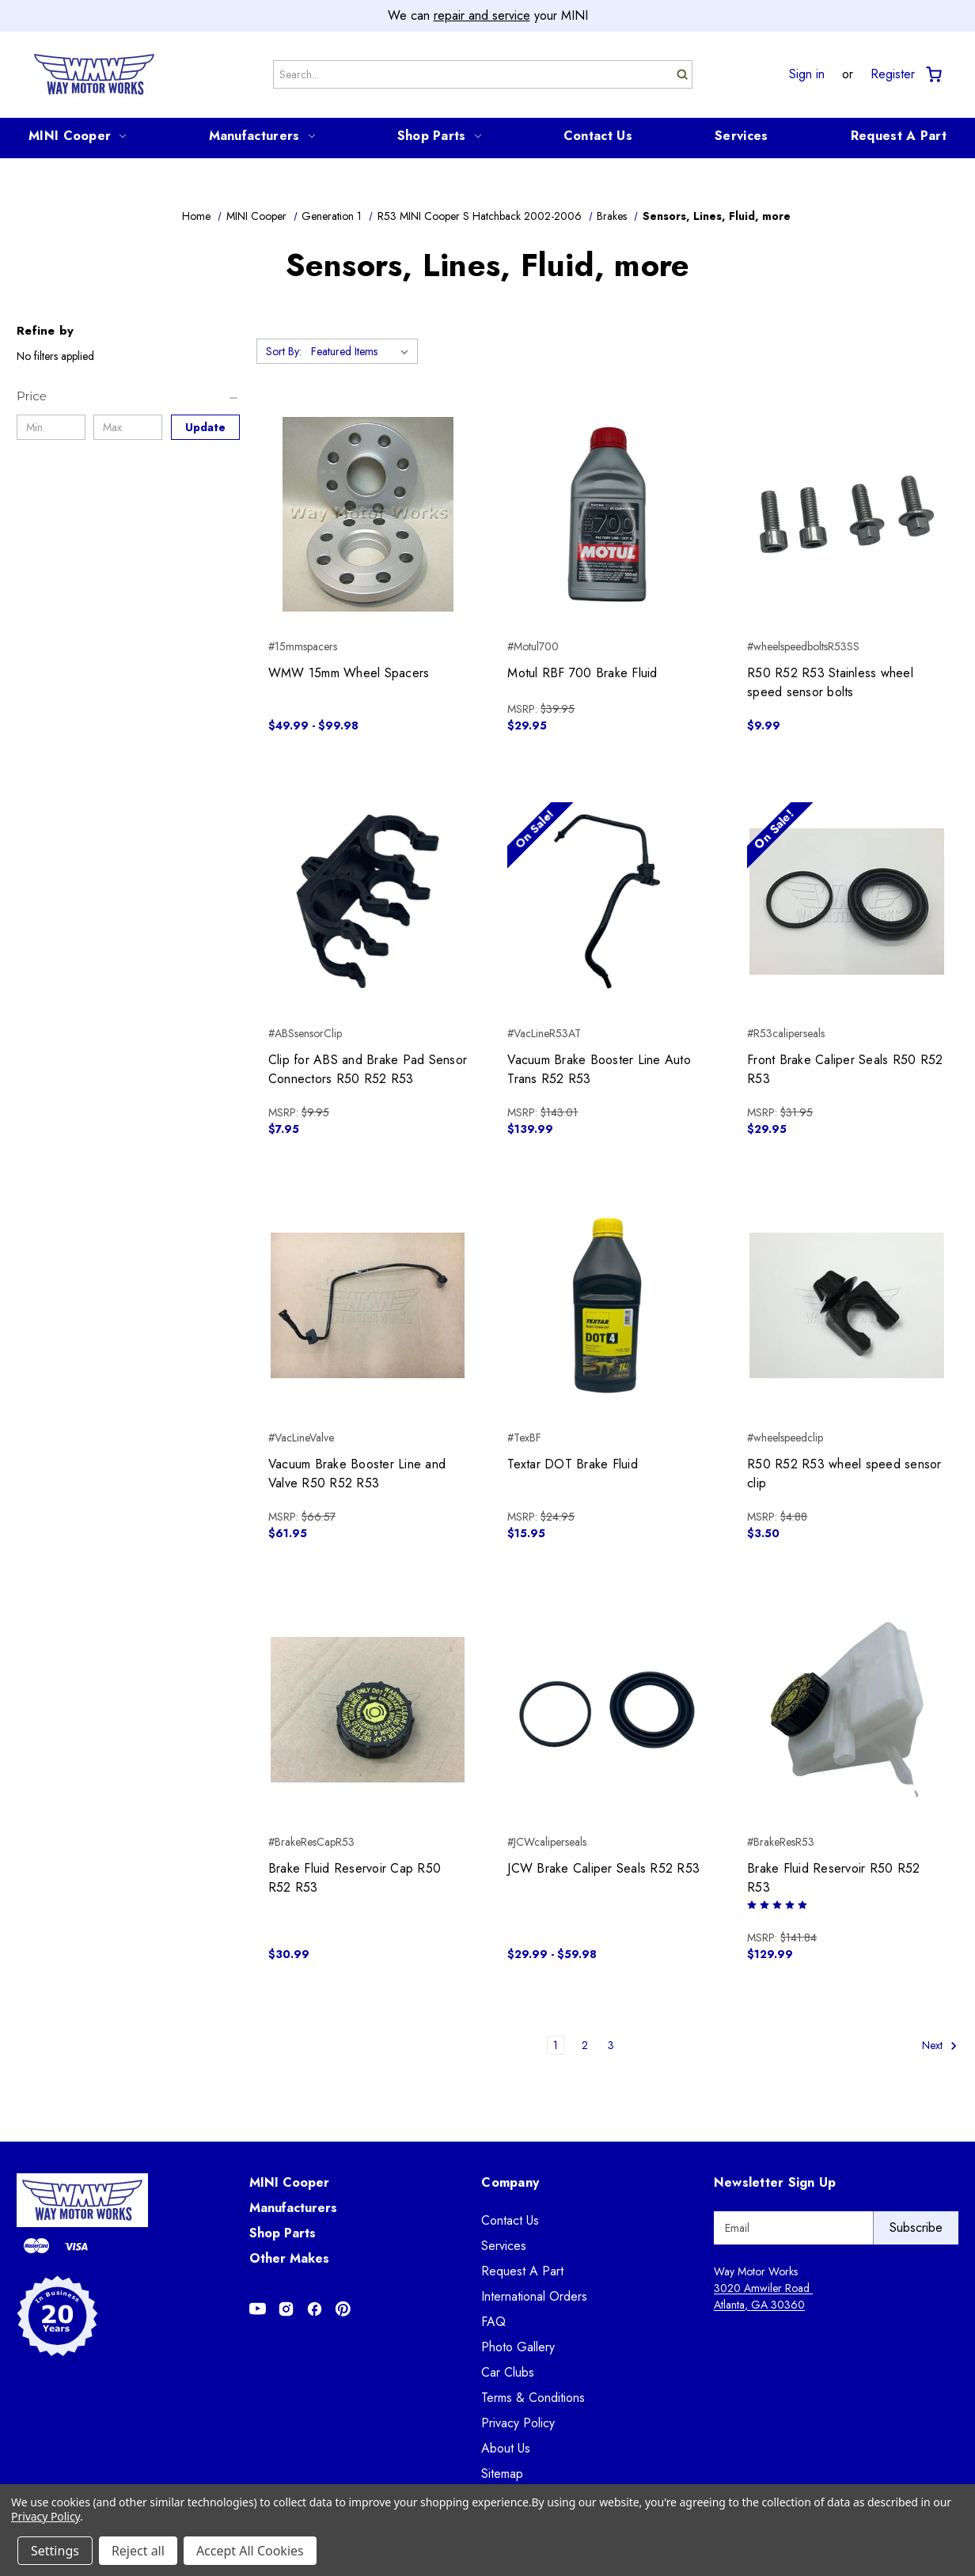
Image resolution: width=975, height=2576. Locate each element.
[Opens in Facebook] (314, 2309)
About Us (505, 2448)
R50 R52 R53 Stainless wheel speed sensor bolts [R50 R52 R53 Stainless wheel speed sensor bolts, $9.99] (830, 682)
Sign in (807, 74)
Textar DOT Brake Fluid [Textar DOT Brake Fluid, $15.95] (572, 1464)
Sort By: (284, 351)
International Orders (534, 2296)
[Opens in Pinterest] (343, 2309)
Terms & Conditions (533, 2397)
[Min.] (51, 427)
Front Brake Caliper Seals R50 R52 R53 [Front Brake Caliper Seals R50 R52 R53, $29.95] (845, 1069)
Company (510, 2182)
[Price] (128, 396)
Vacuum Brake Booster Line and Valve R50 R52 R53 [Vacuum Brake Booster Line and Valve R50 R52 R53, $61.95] (357, 1473)
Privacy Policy (518, 2423)
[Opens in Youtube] (257, 2309)
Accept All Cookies (250, 2550)
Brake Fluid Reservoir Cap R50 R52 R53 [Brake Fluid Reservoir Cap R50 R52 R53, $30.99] (354, 1877)
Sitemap (502, 2473)
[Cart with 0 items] (932, 74)
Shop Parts (439, 136)
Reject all (138, 2550)
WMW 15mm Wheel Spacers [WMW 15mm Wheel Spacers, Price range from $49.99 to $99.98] (349, 673)
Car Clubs (507, 2372)
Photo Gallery (518, 2347)
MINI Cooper (77, 136)
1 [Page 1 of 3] (555, 2045)
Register (893, 74)
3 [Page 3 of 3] (611, 2045)
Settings (55, 2550)
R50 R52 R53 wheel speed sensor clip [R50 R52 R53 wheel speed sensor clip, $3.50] (844, 1473)
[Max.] (127, 427)
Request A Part (899, 136)
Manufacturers (262, 136)
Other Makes (289, 2258)
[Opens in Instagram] (286, 2309)
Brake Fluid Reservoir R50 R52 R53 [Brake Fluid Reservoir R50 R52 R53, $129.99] (833, 1877)
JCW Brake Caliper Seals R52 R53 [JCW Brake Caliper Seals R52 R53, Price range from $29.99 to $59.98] (603, 1868)
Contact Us (597, 136)
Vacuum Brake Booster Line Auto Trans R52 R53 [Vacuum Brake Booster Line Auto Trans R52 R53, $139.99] (599, 1069)
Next (940, 2045)
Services (741, 136)
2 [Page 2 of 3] (585, 2045)
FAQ (493, 2322)
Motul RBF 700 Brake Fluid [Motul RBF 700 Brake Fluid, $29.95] (582, 673)
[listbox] (363, 351)
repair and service (482, 15)
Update (205, 427)
